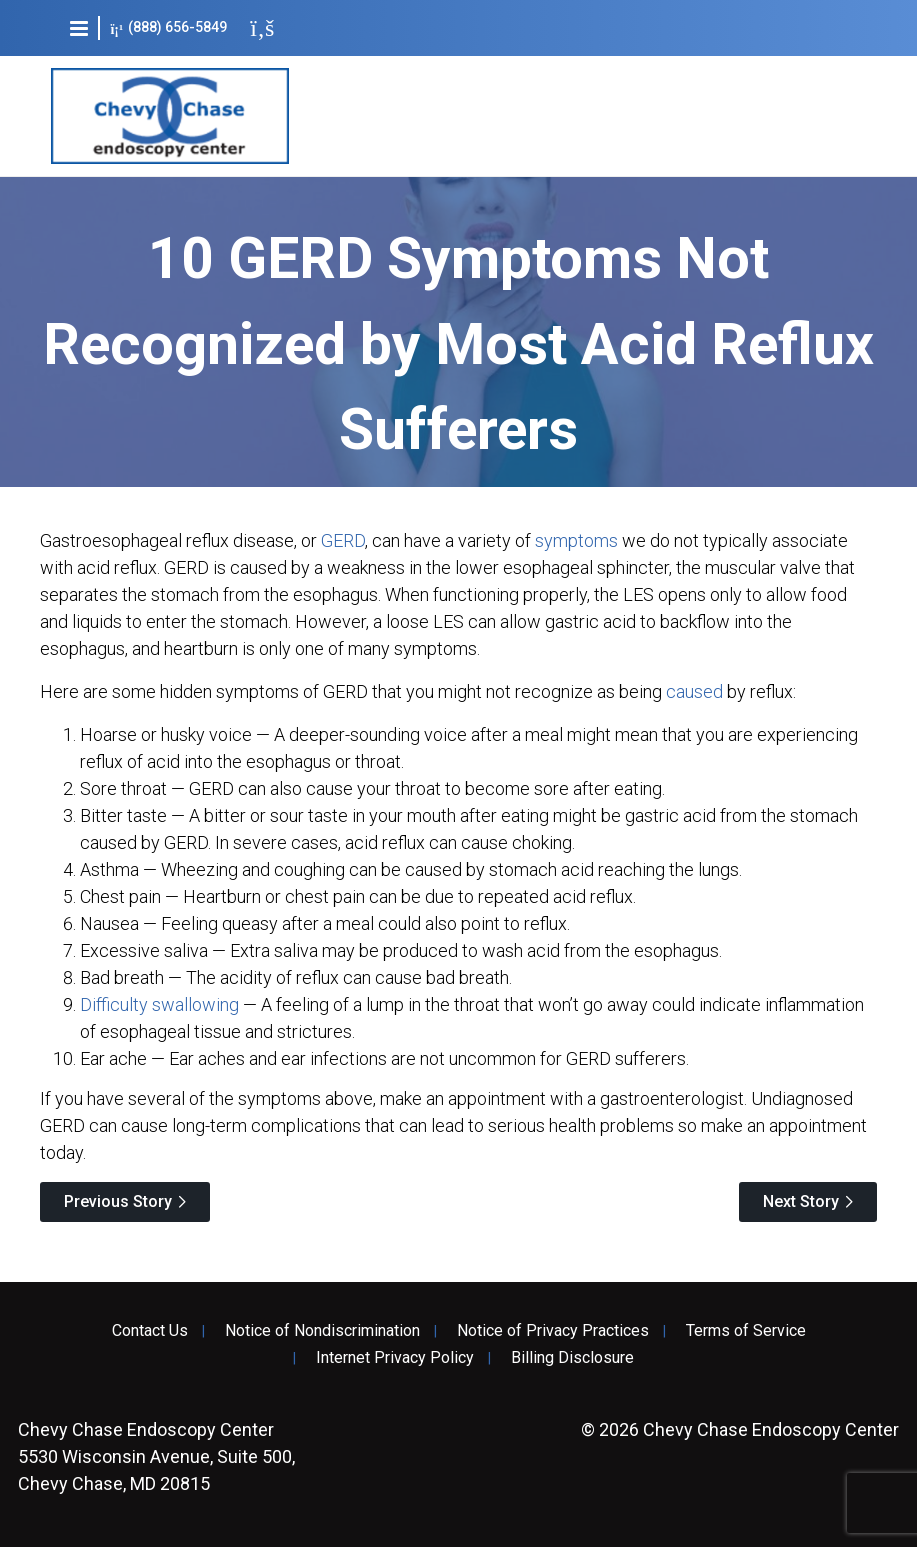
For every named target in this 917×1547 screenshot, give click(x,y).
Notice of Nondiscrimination (322, 1331)
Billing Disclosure (572, 1358)
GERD (343, 540)
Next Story (801, 1201)
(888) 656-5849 (168, 27)
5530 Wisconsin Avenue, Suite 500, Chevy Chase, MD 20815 (156, 1456)
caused (694, 691)
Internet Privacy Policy (395, 1358)
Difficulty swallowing (159, 1004)
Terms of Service (746, 1331)
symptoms (576, 540)
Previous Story (118, 1201)
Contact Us (150, 1331)
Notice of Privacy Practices (553, 1331)
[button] (79, 28)
